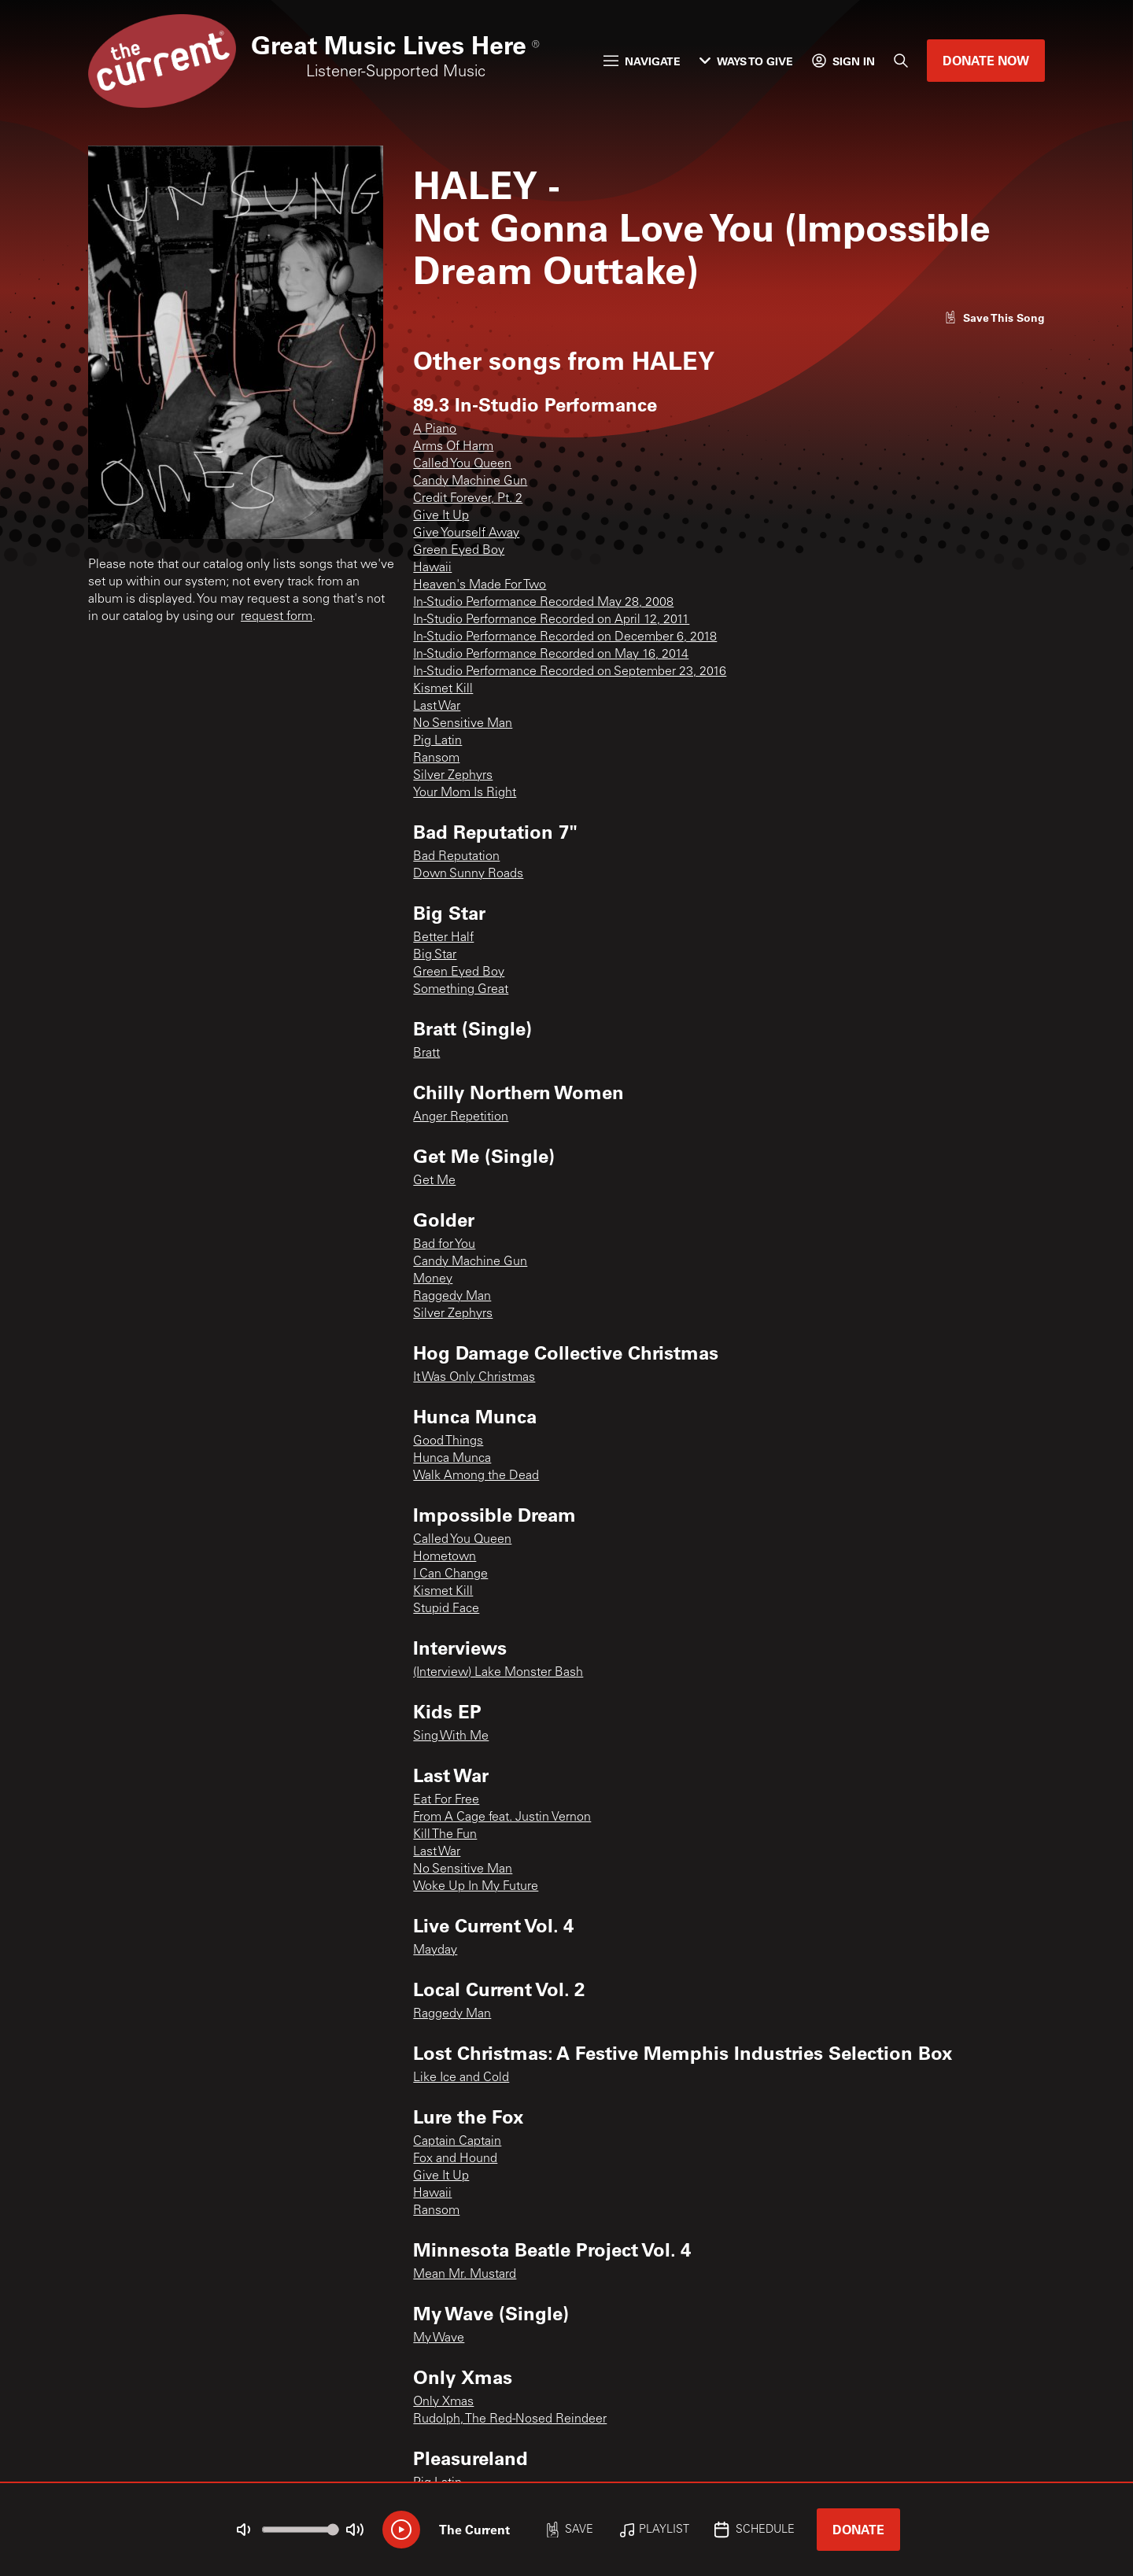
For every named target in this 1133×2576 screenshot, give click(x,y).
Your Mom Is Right (464, 793)
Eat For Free (446, 1800)
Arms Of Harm (453, 447)
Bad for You (444, 1244)
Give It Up (441, 516)
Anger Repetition (460, 1117)
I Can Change (450, 1574)
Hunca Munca (452, 1458)
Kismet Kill (443, 689)
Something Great (460, 990)
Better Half (443, 938)
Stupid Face (446, 1609)
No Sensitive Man (462, 724)
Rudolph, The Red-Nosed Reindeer (510, 2419)
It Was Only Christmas (474, 1377)
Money (432, 1279)
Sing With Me (451, 1736)
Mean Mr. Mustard (464, 2274)
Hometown (444, 1557)
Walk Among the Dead (476, 1476)
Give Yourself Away (466, 533)
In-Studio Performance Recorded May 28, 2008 (543, 602)
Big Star (434, 955)
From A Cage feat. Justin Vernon (502, 1817)
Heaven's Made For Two (479, 585)
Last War (436, 706)
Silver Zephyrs (453, 775)
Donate (858, 2529)
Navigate (642, 61)
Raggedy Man (452, 1296)
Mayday (435, 1950)
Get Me (434, 1181)
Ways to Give (746, 61)
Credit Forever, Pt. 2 (467, 499)
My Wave (438, 2338)
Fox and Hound (455, 2159)
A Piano (434, 429)
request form (276, 617)
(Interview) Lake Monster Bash (498, 1672)
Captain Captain (457, 2141)
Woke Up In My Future (475, 1886)
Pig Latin (437, 741)
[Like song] (994, 317)
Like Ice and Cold (461, 2078)
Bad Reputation (456, 857)
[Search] (901, 60)
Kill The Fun (445, 1835)
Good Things (448, 1441)
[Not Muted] (244, 2530)
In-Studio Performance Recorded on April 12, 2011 (551, 620)
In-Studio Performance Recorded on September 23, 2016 (569, 672)
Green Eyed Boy (458, 550)
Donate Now (986, 60)
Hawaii (432, 568)
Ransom (436, 758)
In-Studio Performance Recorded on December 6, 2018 (565, 637)
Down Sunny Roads (468, 874)
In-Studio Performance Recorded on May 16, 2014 (550, 654)
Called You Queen (462, 464)
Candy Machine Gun (470, 481)
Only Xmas (443, 2402)
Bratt (426, 1053)
